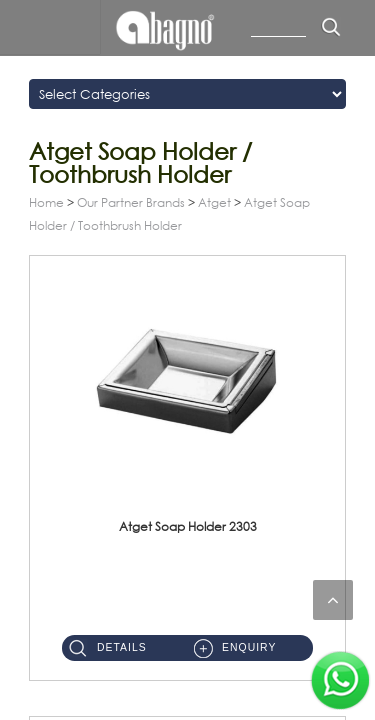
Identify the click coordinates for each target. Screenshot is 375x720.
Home (46, 202)
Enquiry (249, 647)
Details (122, 647)
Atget (214, 202)
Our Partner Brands (131, 202)
